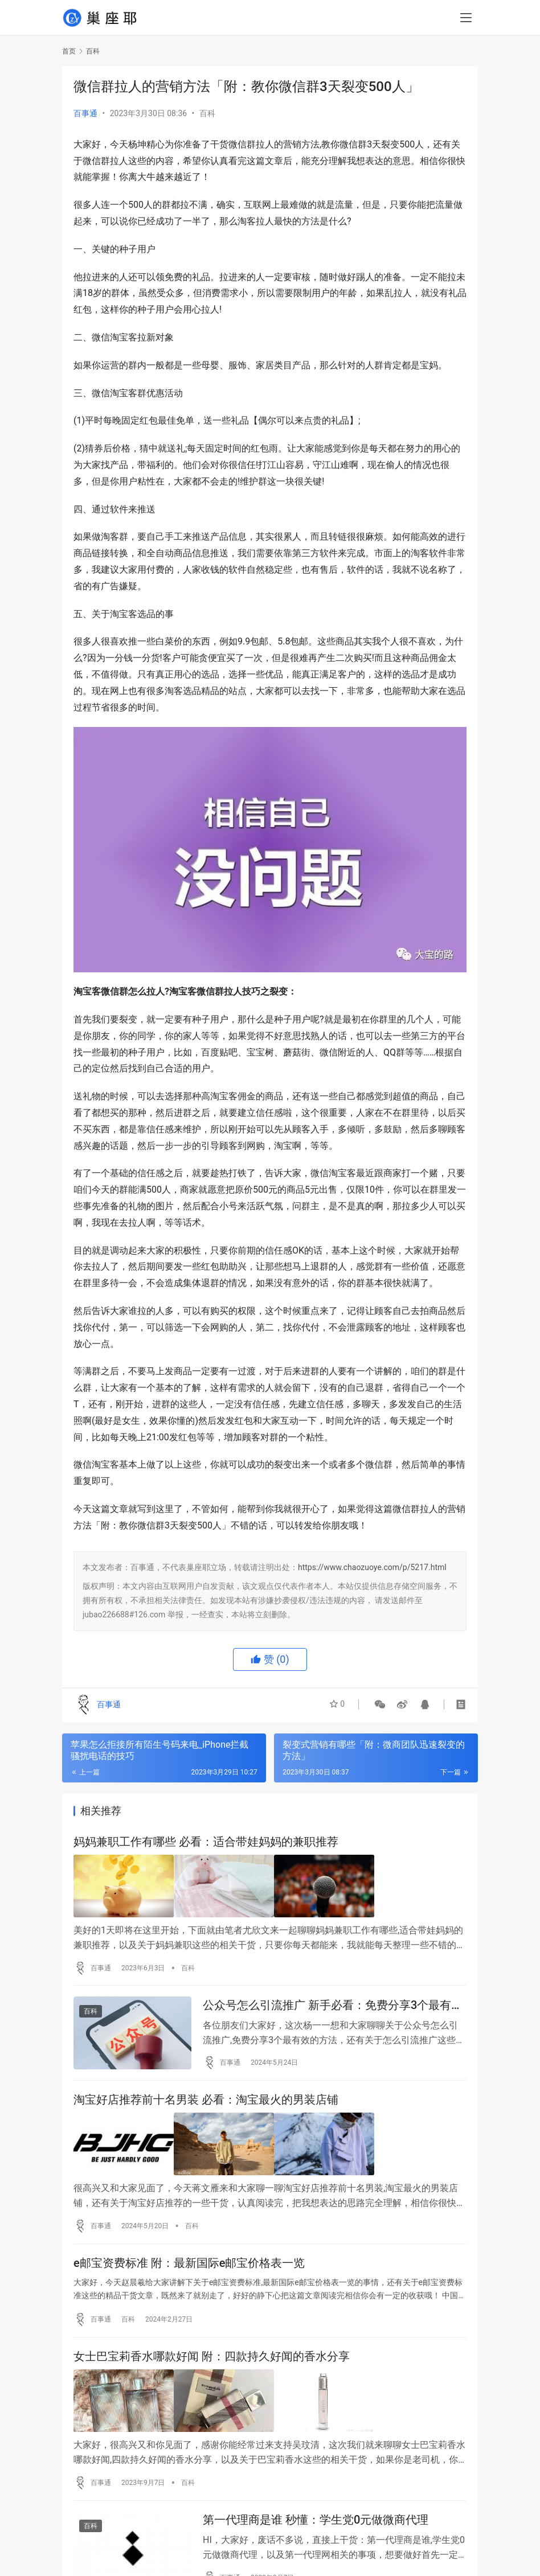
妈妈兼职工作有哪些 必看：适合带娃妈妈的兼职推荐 (205, 1842)
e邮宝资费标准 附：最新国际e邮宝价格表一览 (189, 2263)
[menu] (466, 18)
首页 (69, 51)
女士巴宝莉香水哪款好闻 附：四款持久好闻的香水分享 (211, 2358)
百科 (207, 113)
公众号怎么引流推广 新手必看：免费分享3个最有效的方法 (333, 2005)
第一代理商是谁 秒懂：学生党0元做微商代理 (315, 2519)
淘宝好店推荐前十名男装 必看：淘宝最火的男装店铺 (205, 2100)
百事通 (85, 113)
